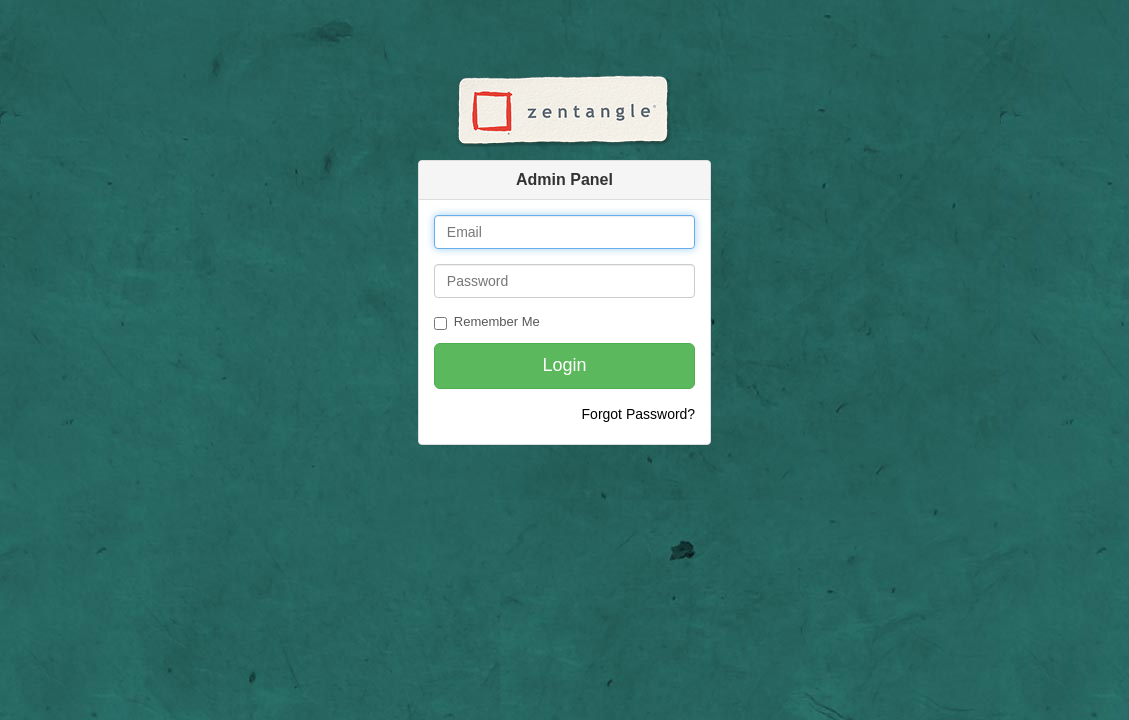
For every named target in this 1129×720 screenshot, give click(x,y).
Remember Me (487, 322)
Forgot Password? (639, 414)
